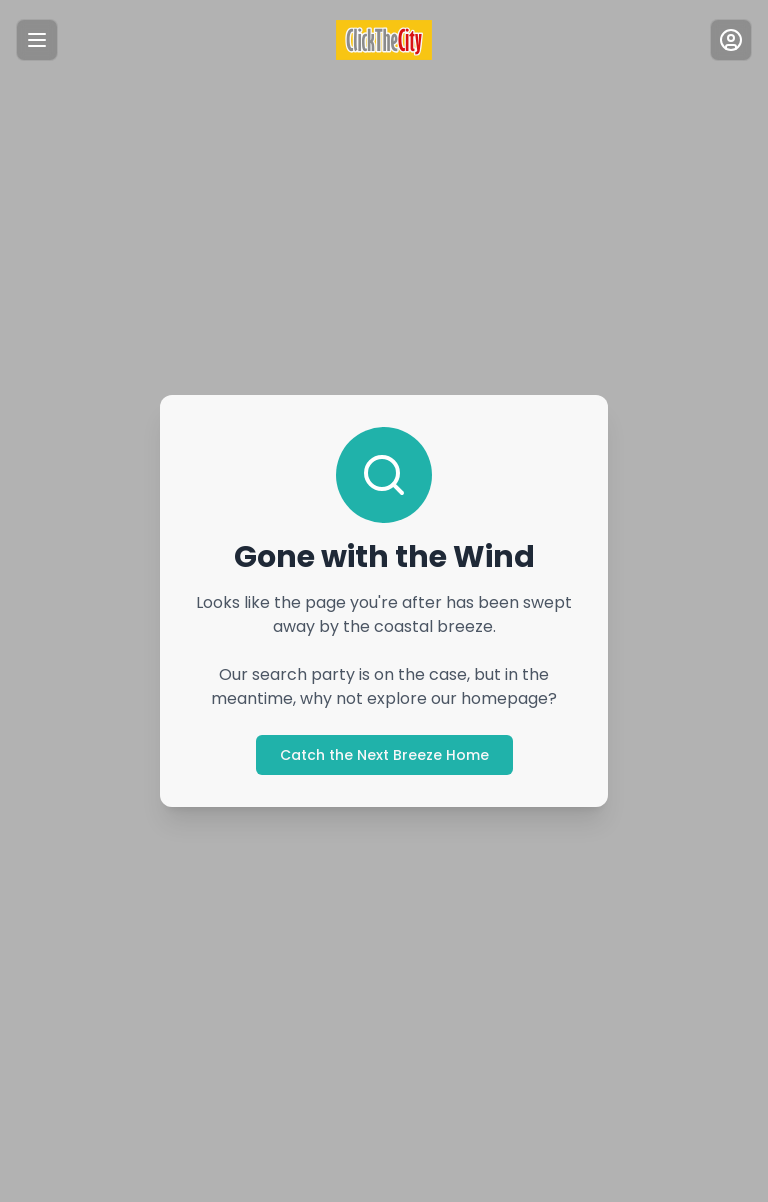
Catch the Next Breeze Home (384, 755)
